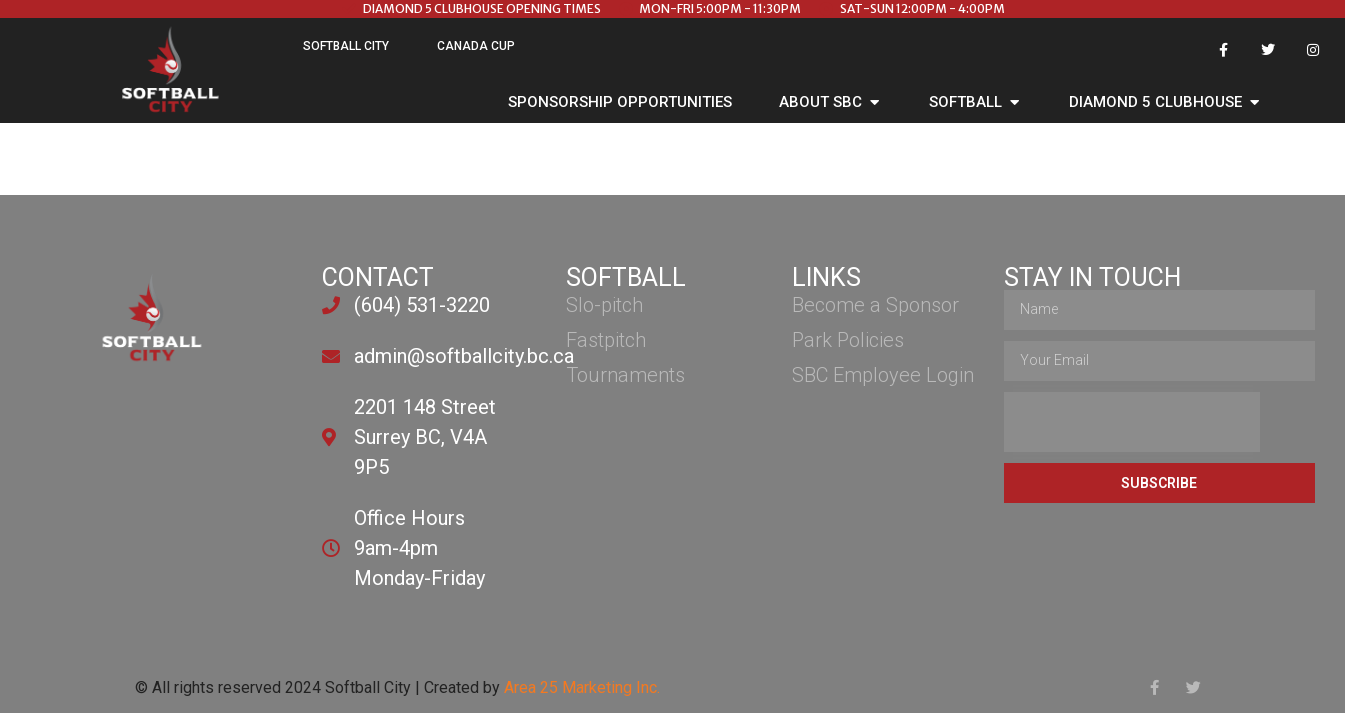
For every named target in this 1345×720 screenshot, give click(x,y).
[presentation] (1132, 422)
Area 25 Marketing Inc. (582, 687)
